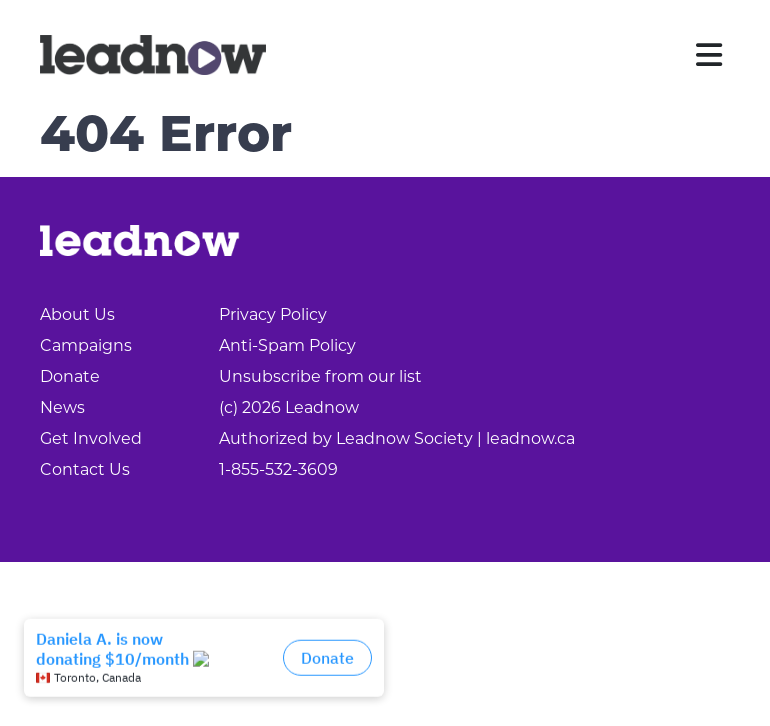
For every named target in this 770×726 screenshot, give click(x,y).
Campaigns (86, 347)
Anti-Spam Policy (287, 347)
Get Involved (91, 440)
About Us (77, 316)
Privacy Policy (273, 316)
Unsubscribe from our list (320, 378)
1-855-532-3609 (278, 471)
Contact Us (85, 471)
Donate (70, 378)
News (62, 409)
